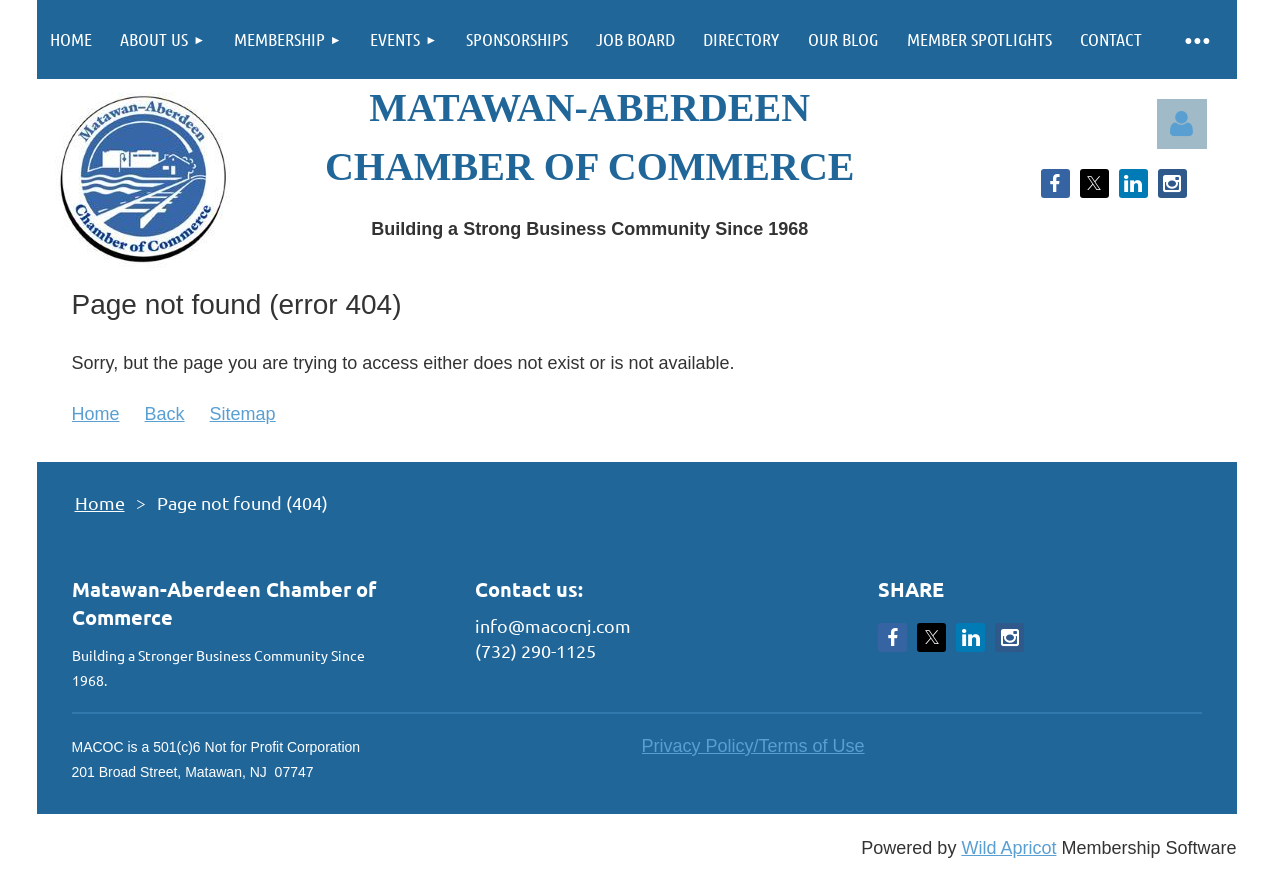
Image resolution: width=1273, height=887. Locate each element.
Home (96, 414)
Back (165, 414)
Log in (1182, 124)
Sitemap (243, 414)
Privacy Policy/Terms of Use (753, 746)
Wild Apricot (1008, 848)
